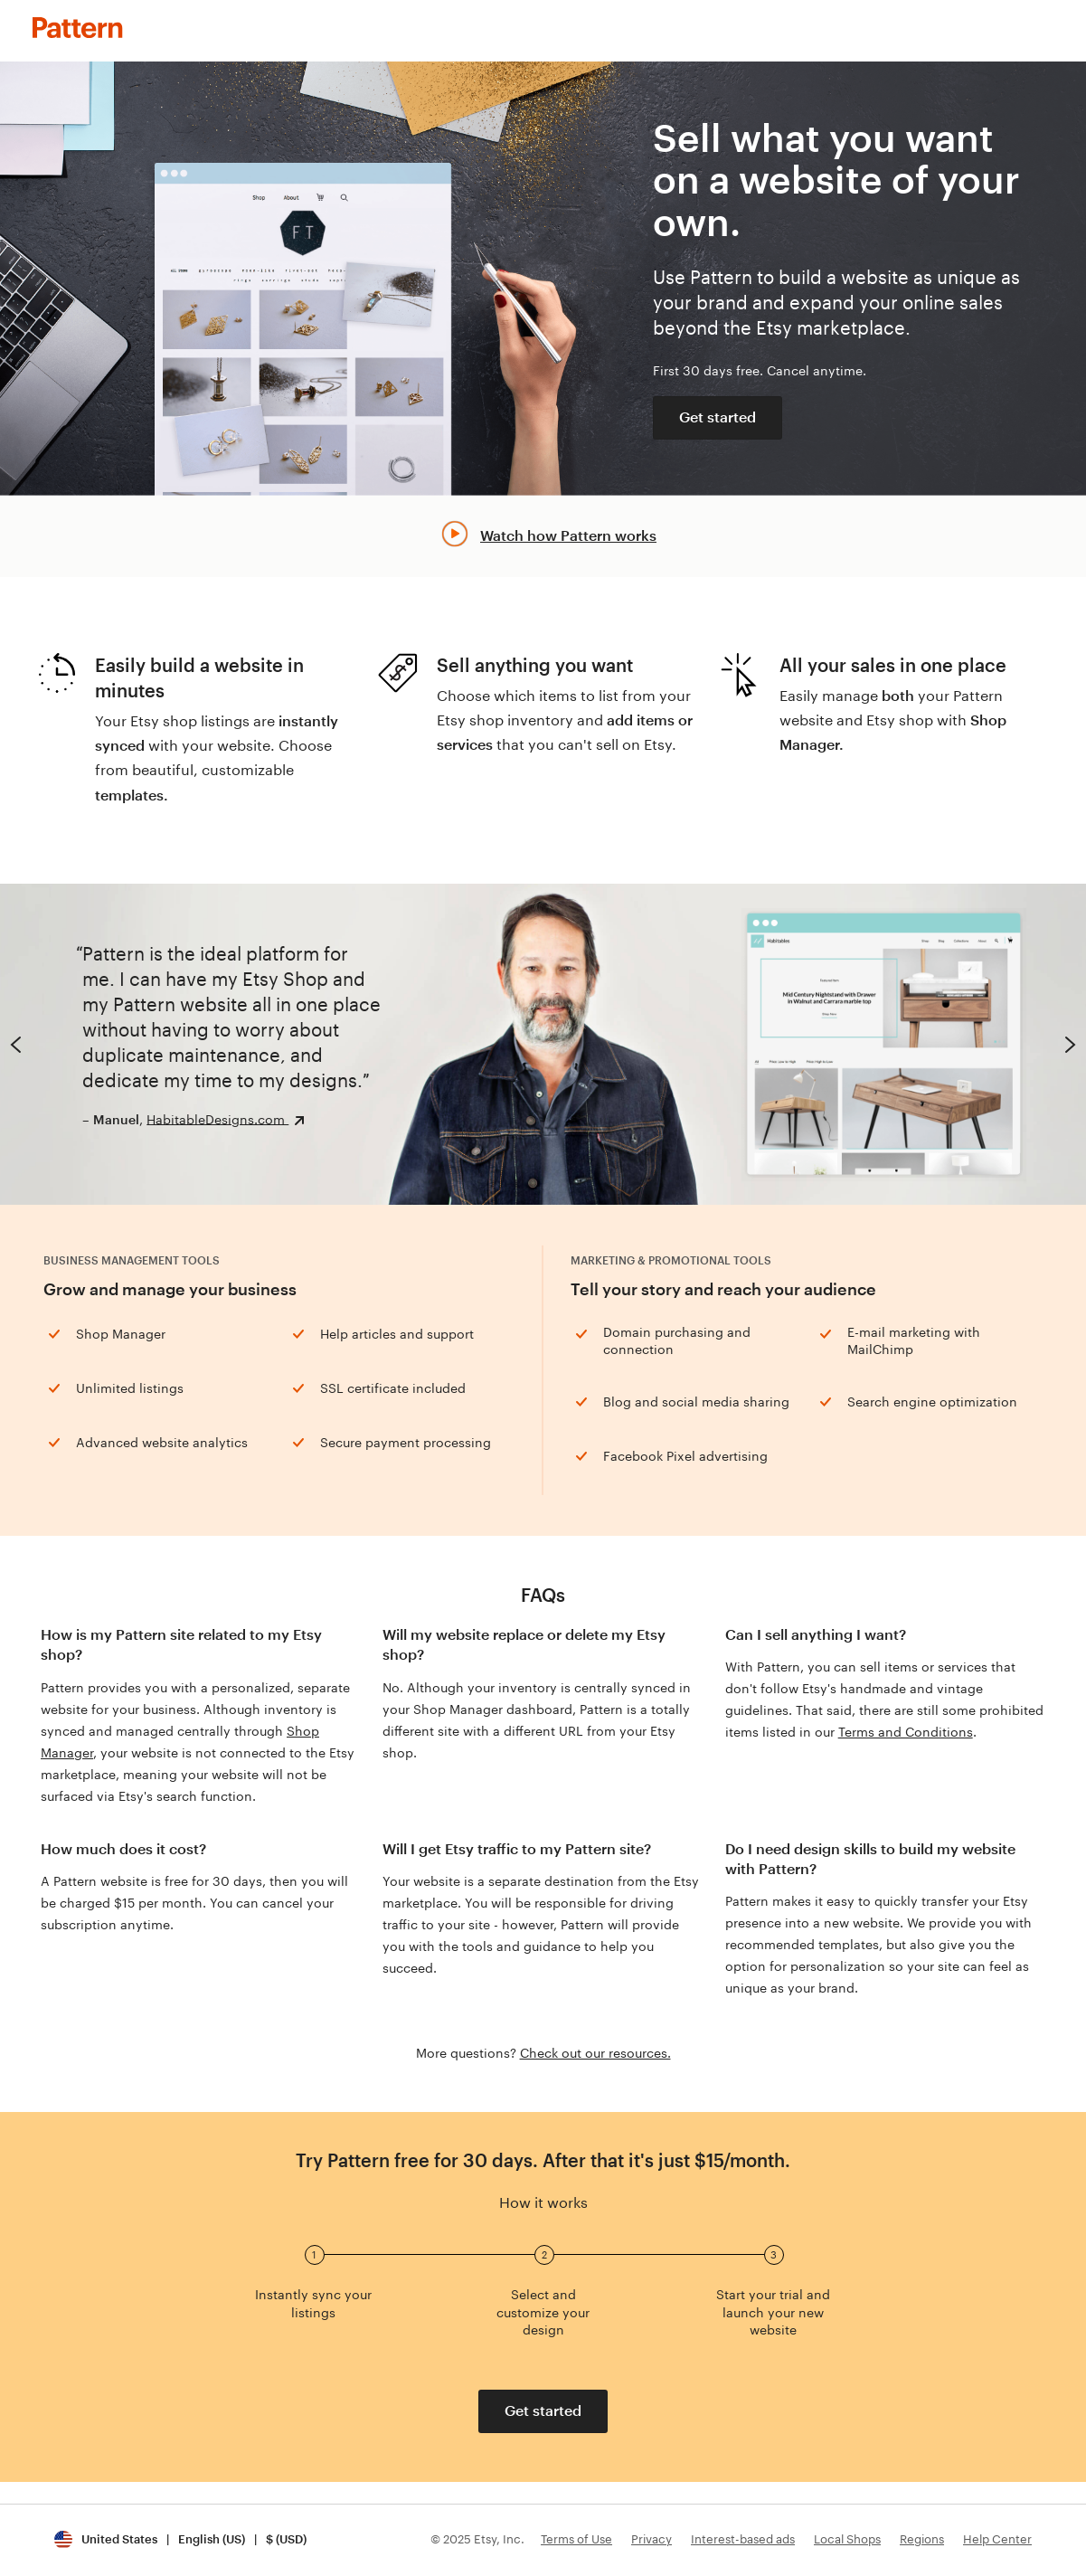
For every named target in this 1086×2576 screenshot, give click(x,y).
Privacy (651, 2539)
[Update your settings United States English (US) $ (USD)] (180, 2540)
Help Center (997, 2539)
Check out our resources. (595, 2053)
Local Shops (847, 2539)
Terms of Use (576, 2539)
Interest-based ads (743, 2539)
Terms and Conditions (905, 1732)
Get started (717, 417)
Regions (922, 2539)
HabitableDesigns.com (217, 1119)
